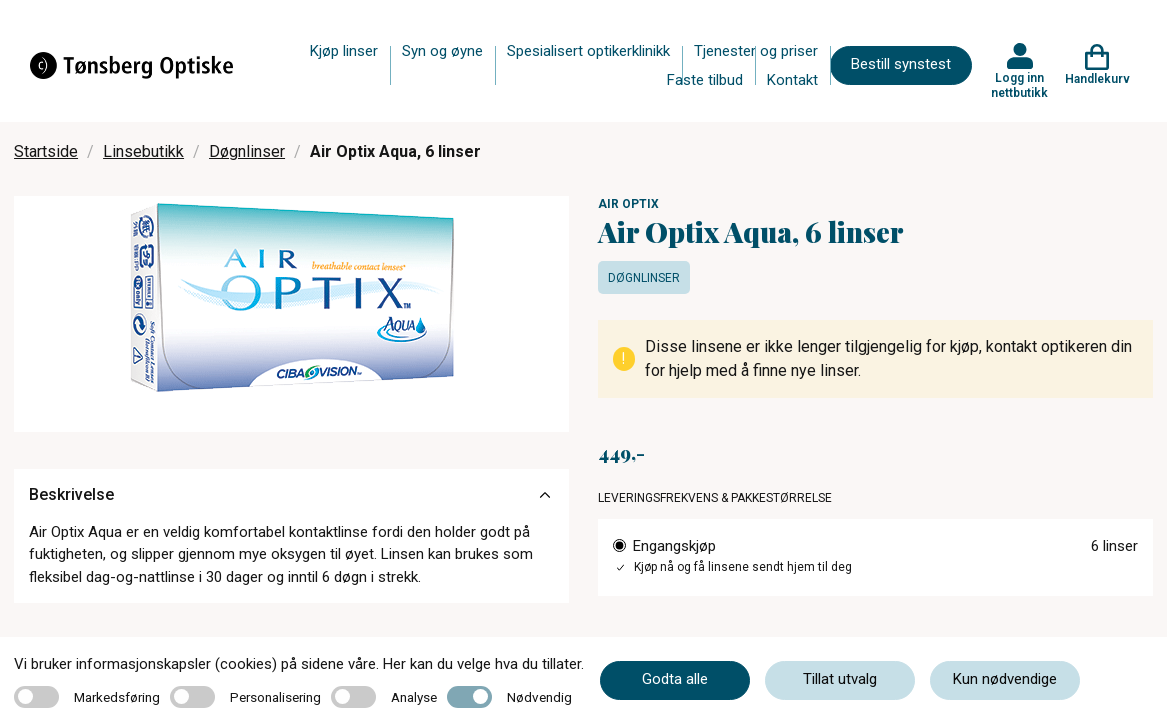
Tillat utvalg (840, 679)
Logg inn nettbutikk (1019, 85)
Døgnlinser (247, 151)
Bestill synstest (901, 64)
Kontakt (792, 80)
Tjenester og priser (756, 51)
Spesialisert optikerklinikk (588, 51)
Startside (46, 151)
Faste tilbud (705, 80)
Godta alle (675, 679)
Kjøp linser (344, 51)
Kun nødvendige (1005, 679)
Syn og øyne (442, 51)
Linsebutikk (143, 151)
